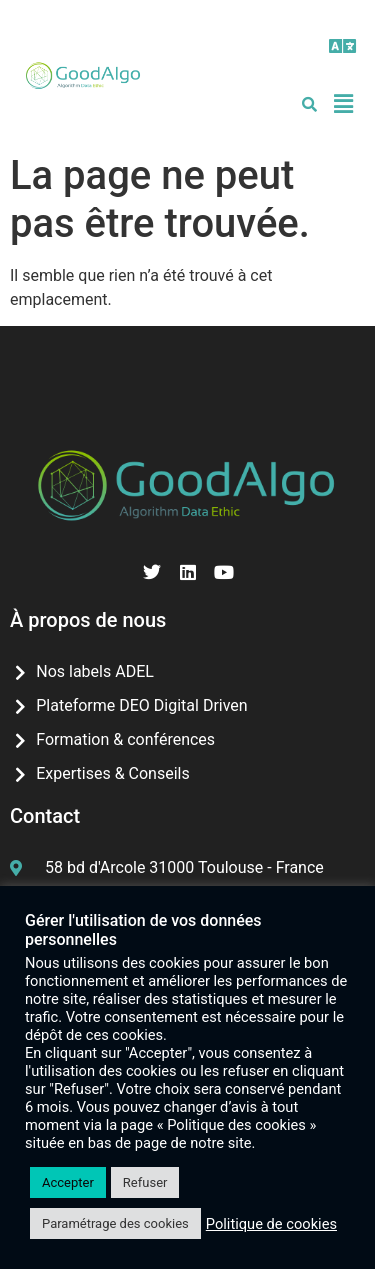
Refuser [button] (145, 1182)
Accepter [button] (68, 1182)
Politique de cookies (271, 1224)
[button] (343, 46)
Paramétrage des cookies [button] (115, 1223)
